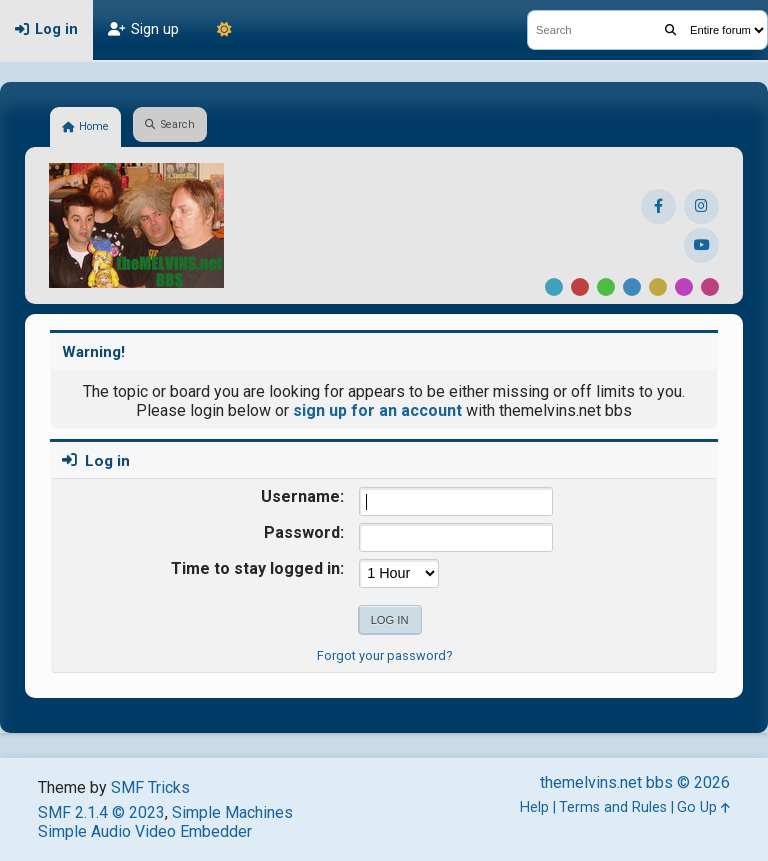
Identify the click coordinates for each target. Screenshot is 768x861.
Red (580, 287)
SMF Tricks (150, 787)
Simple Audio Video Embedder (145, 831)
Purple (684, 287)
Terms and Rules (613, 807)
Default (554, 287)
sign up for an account (377, 410)
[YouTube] (701, 245)
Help (534, 807)
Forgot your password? (384, 655)
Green (606, 287)
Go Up (703, 807)
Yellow (658, 287)
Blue (632, 287)
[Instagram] (701, 206)
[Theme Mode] (224, 30)
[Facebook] (658, 206)
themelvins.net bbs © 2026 (635, 782)
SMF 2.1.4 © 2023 (101, 812)
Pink (710, 287)
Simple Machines (232, 812)
